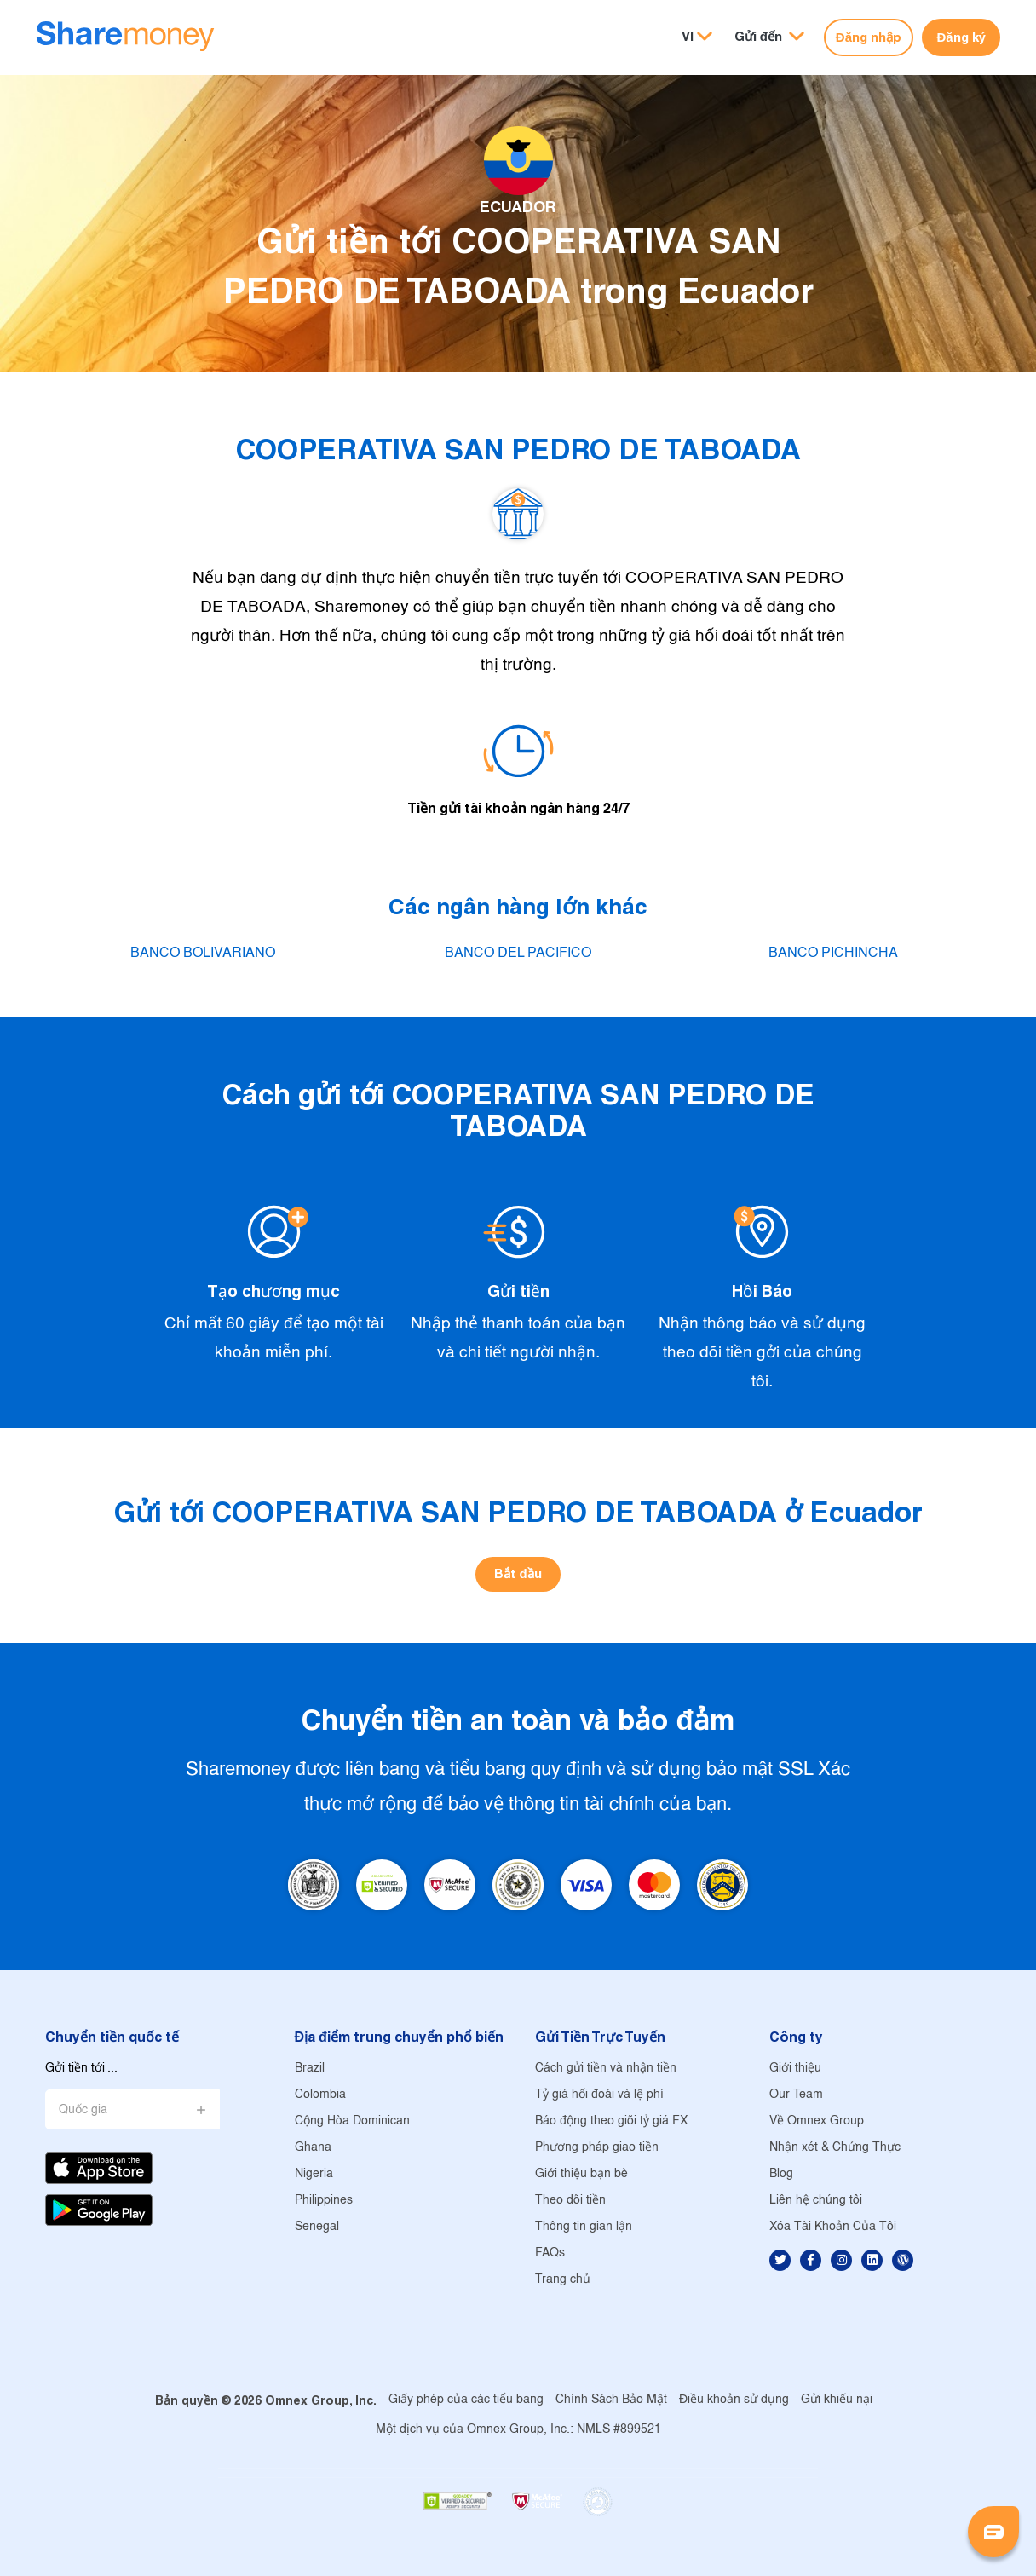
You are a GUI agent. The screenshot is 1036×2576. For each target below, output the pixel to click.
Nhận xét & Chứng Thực (835, 2148)
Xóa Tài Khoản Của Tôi (832, 2227)
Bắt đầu (517, 1573)
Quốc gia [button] (83, 2110)
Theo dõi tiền (570, 2201)
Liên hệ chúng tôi (815, 2201)
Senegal (317, 2227)
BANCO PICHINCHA (833, 953)
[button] (769, 37)
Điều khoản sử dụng (734, 2400)
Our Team (796, 2095)
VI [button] (688, 36)
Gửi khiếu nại (836, 2400)
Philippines (324, 2201)
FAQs (550, 2253)
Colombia (320, 2095)
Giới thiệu (795, 2068)
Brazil (310, 2068)
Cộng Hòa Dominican (352, 2121)
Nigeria (314, 2174)
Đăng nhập (868, 37)
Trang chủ (562, 2280)
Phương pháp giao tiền (597, 2148)
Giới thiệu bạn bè (581, 2174)
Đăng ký (960, 37)
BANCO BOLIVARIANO (202, 953)
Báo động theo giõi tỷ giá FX (611, 2121)
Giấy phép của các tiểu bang (466, 2400)
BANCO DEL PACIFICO (518, 953)
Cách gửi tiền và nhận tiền (605, 2068)
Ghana (313, 2148)
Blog (781, 2174)
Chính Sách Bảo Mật (611, 2400)
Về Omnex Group (816, 2121)
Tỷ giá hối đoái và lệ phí (599, 2095)
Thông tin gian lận (583, 2227)
